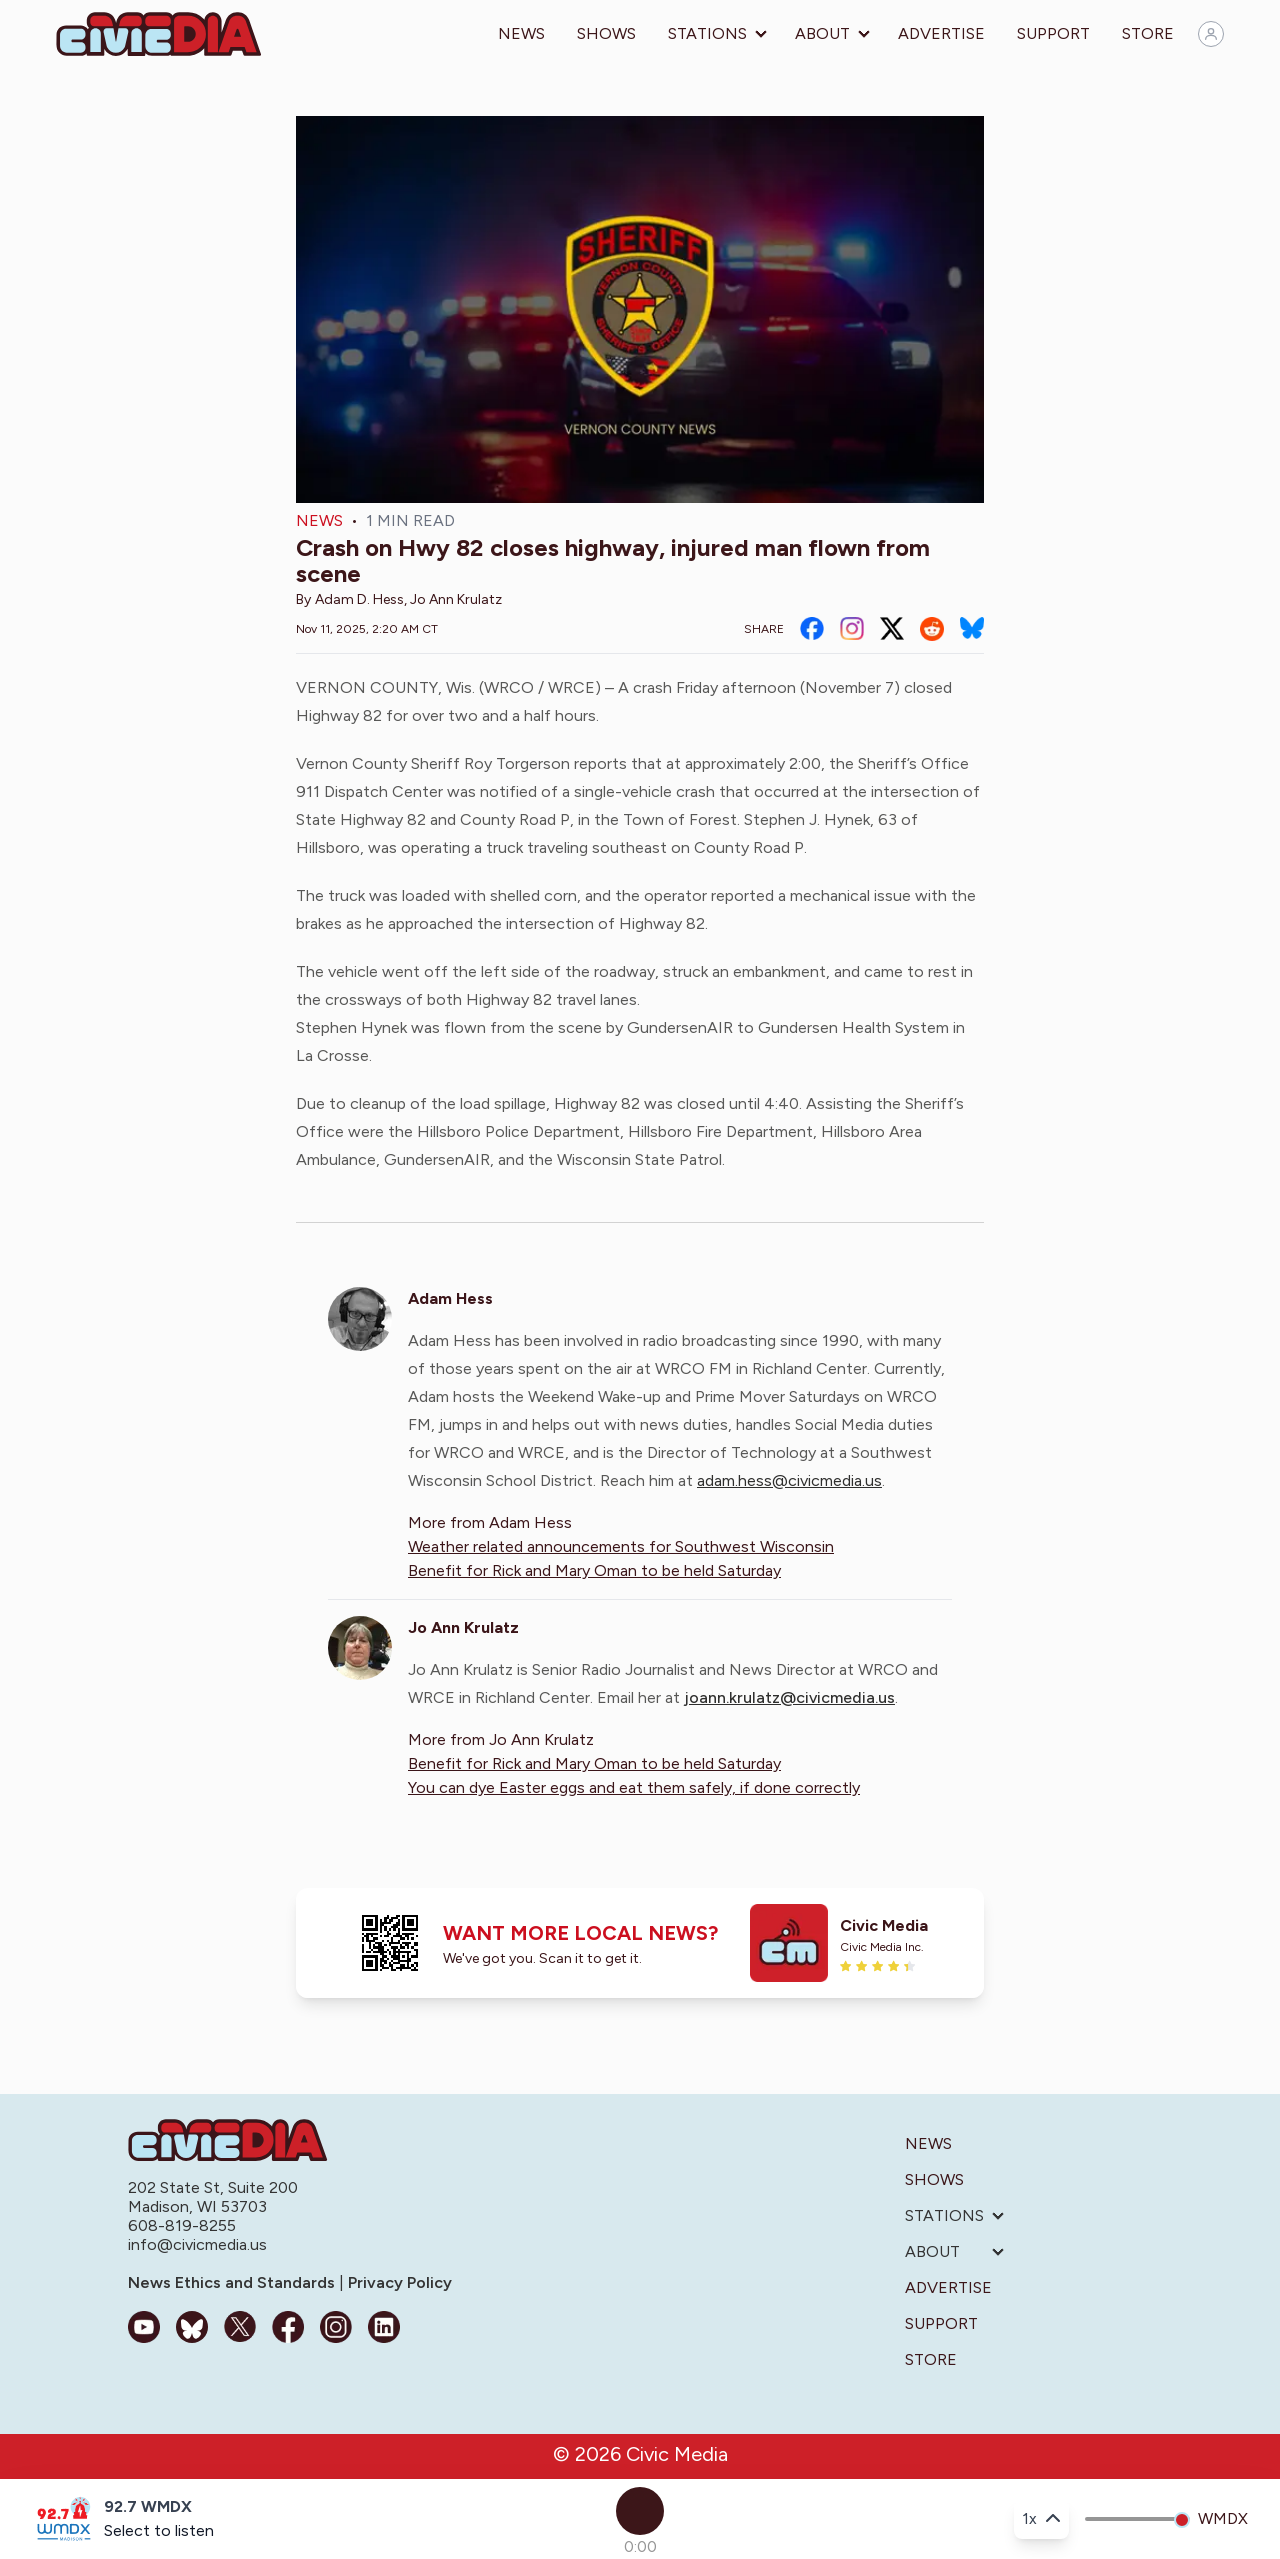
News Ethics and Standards (233, 2282)
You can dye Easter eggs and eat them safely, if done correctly (634, 1787)
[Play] (640, 2511)
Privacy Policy (398, 2282)
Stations (707, 33)
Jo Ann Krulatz (456, 599)
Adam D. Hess (359, 599)
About (822, 33)
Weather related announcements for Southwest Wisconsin (621, 1546)
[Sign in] (1211, 34)
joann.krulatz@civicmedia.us (789, 1697)
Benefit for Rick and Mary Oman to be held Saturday (594, 1570)
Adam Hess (450, 1298)
